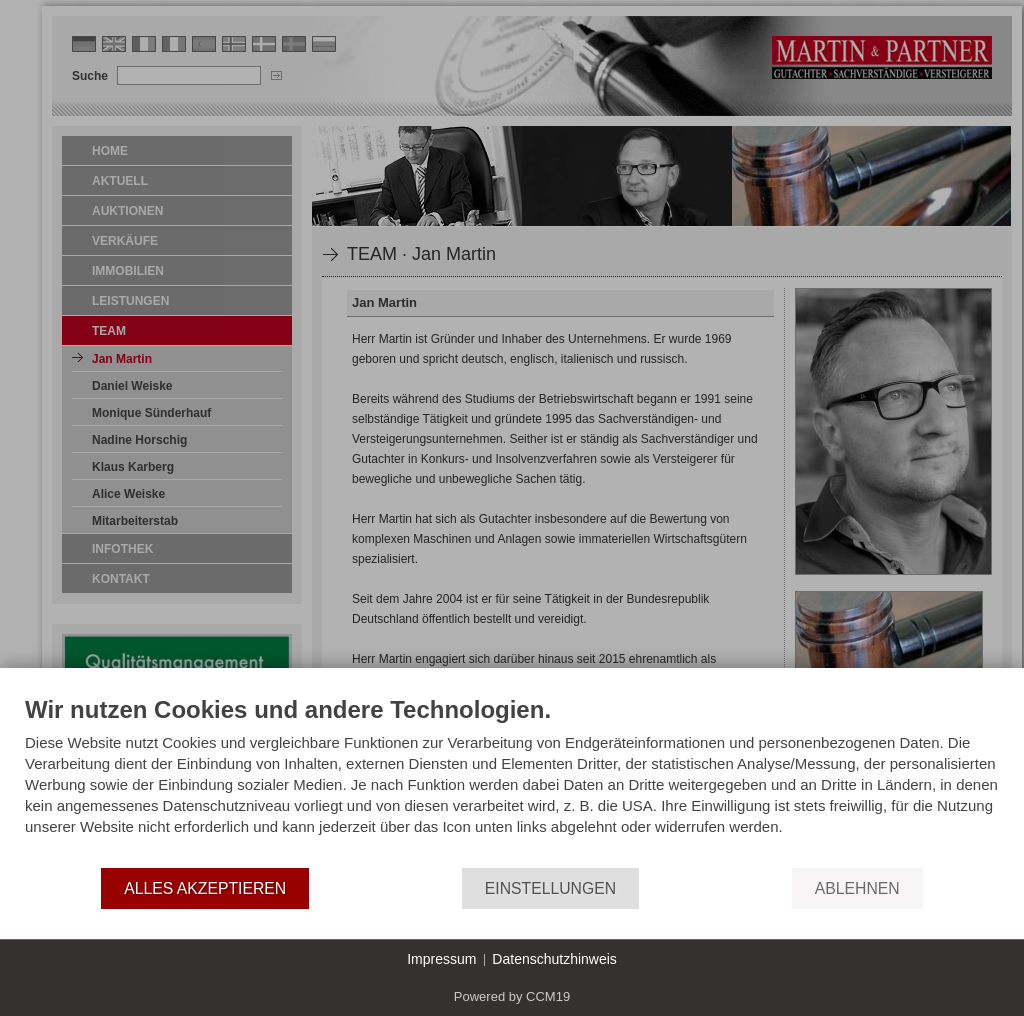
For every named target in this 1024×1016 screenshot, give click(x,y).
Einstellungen (550, 888)
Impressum (441, 959)
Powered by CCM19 (512, 996)
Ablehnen (857, 888)
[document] (512, 780)
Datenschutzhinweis (554, 959)
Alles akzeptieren (205, 888)
